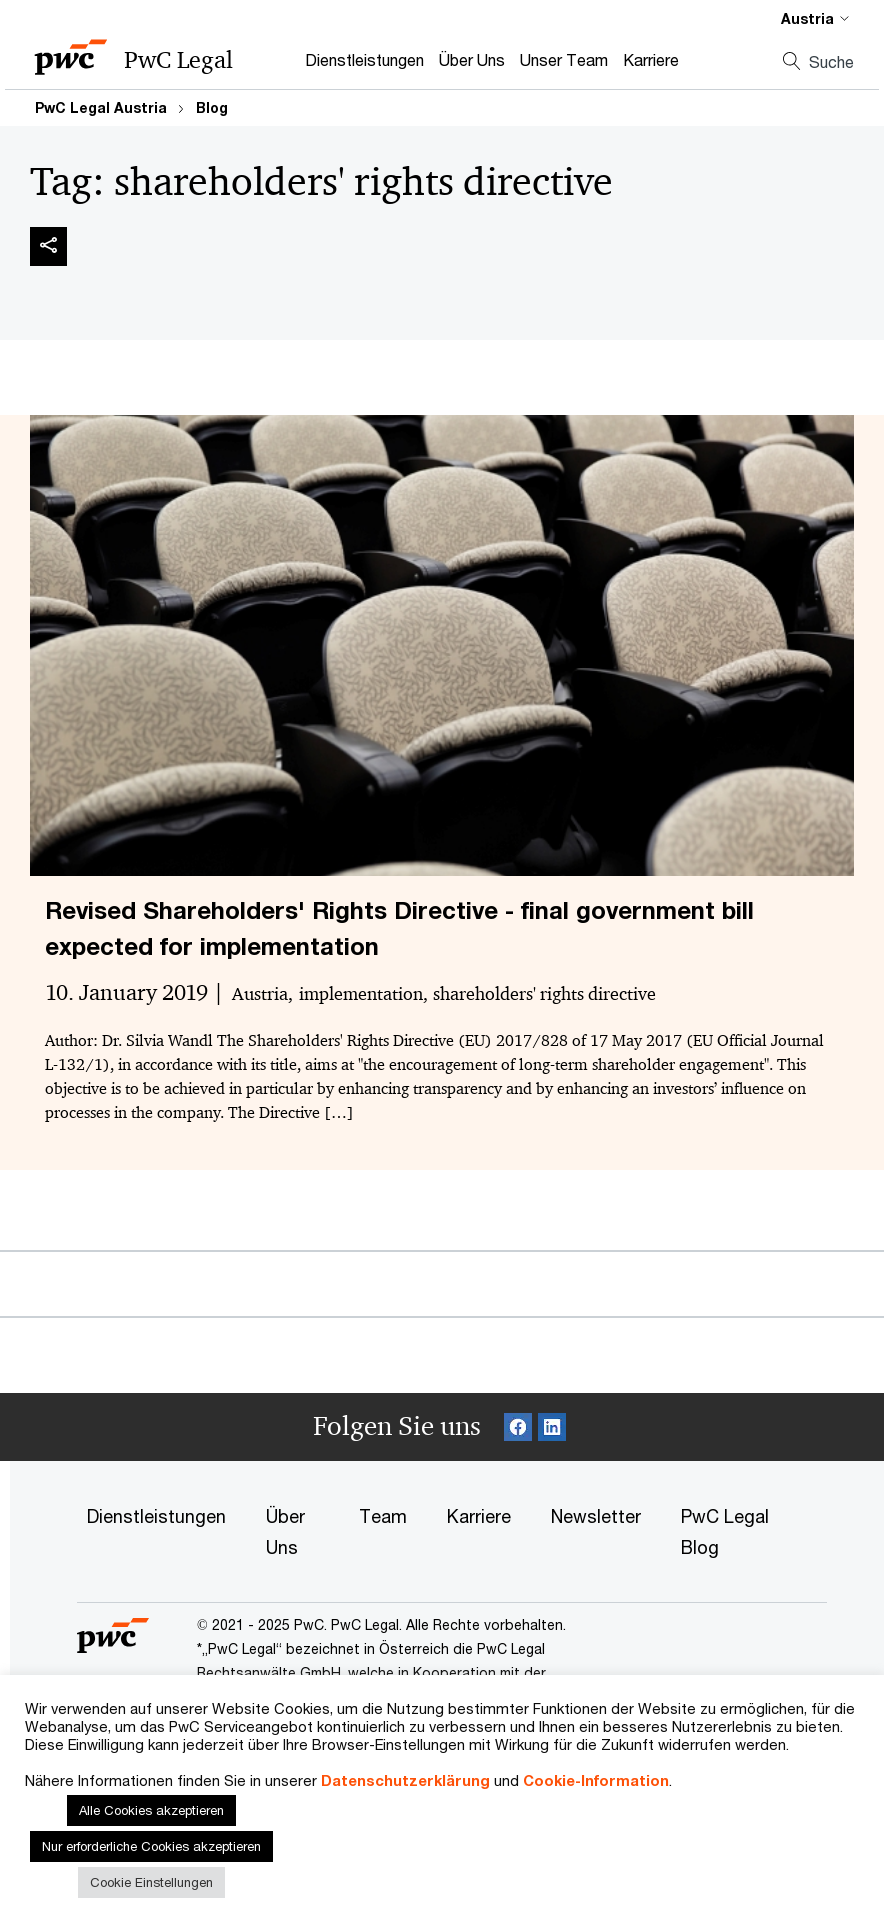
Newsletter (596, 1516)
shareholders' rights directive (544, 994)
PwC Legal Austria (101, 107)
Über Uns (472, 59)
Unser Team (564, 59)
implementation (361, 994)
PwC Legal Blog (725, 1531)
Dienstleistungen (364, 59)
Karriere (651, 59)
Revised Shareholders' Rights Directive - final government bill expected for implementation (399, 928)
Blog (212, 107)
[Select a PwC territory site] (802, 18)
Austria (260, 994)
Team (383, 1516)
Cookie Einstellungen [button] (151, 1882)
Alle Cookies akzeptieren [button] (151, 1810)
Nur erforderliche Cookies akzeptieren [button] (151, 1846)
